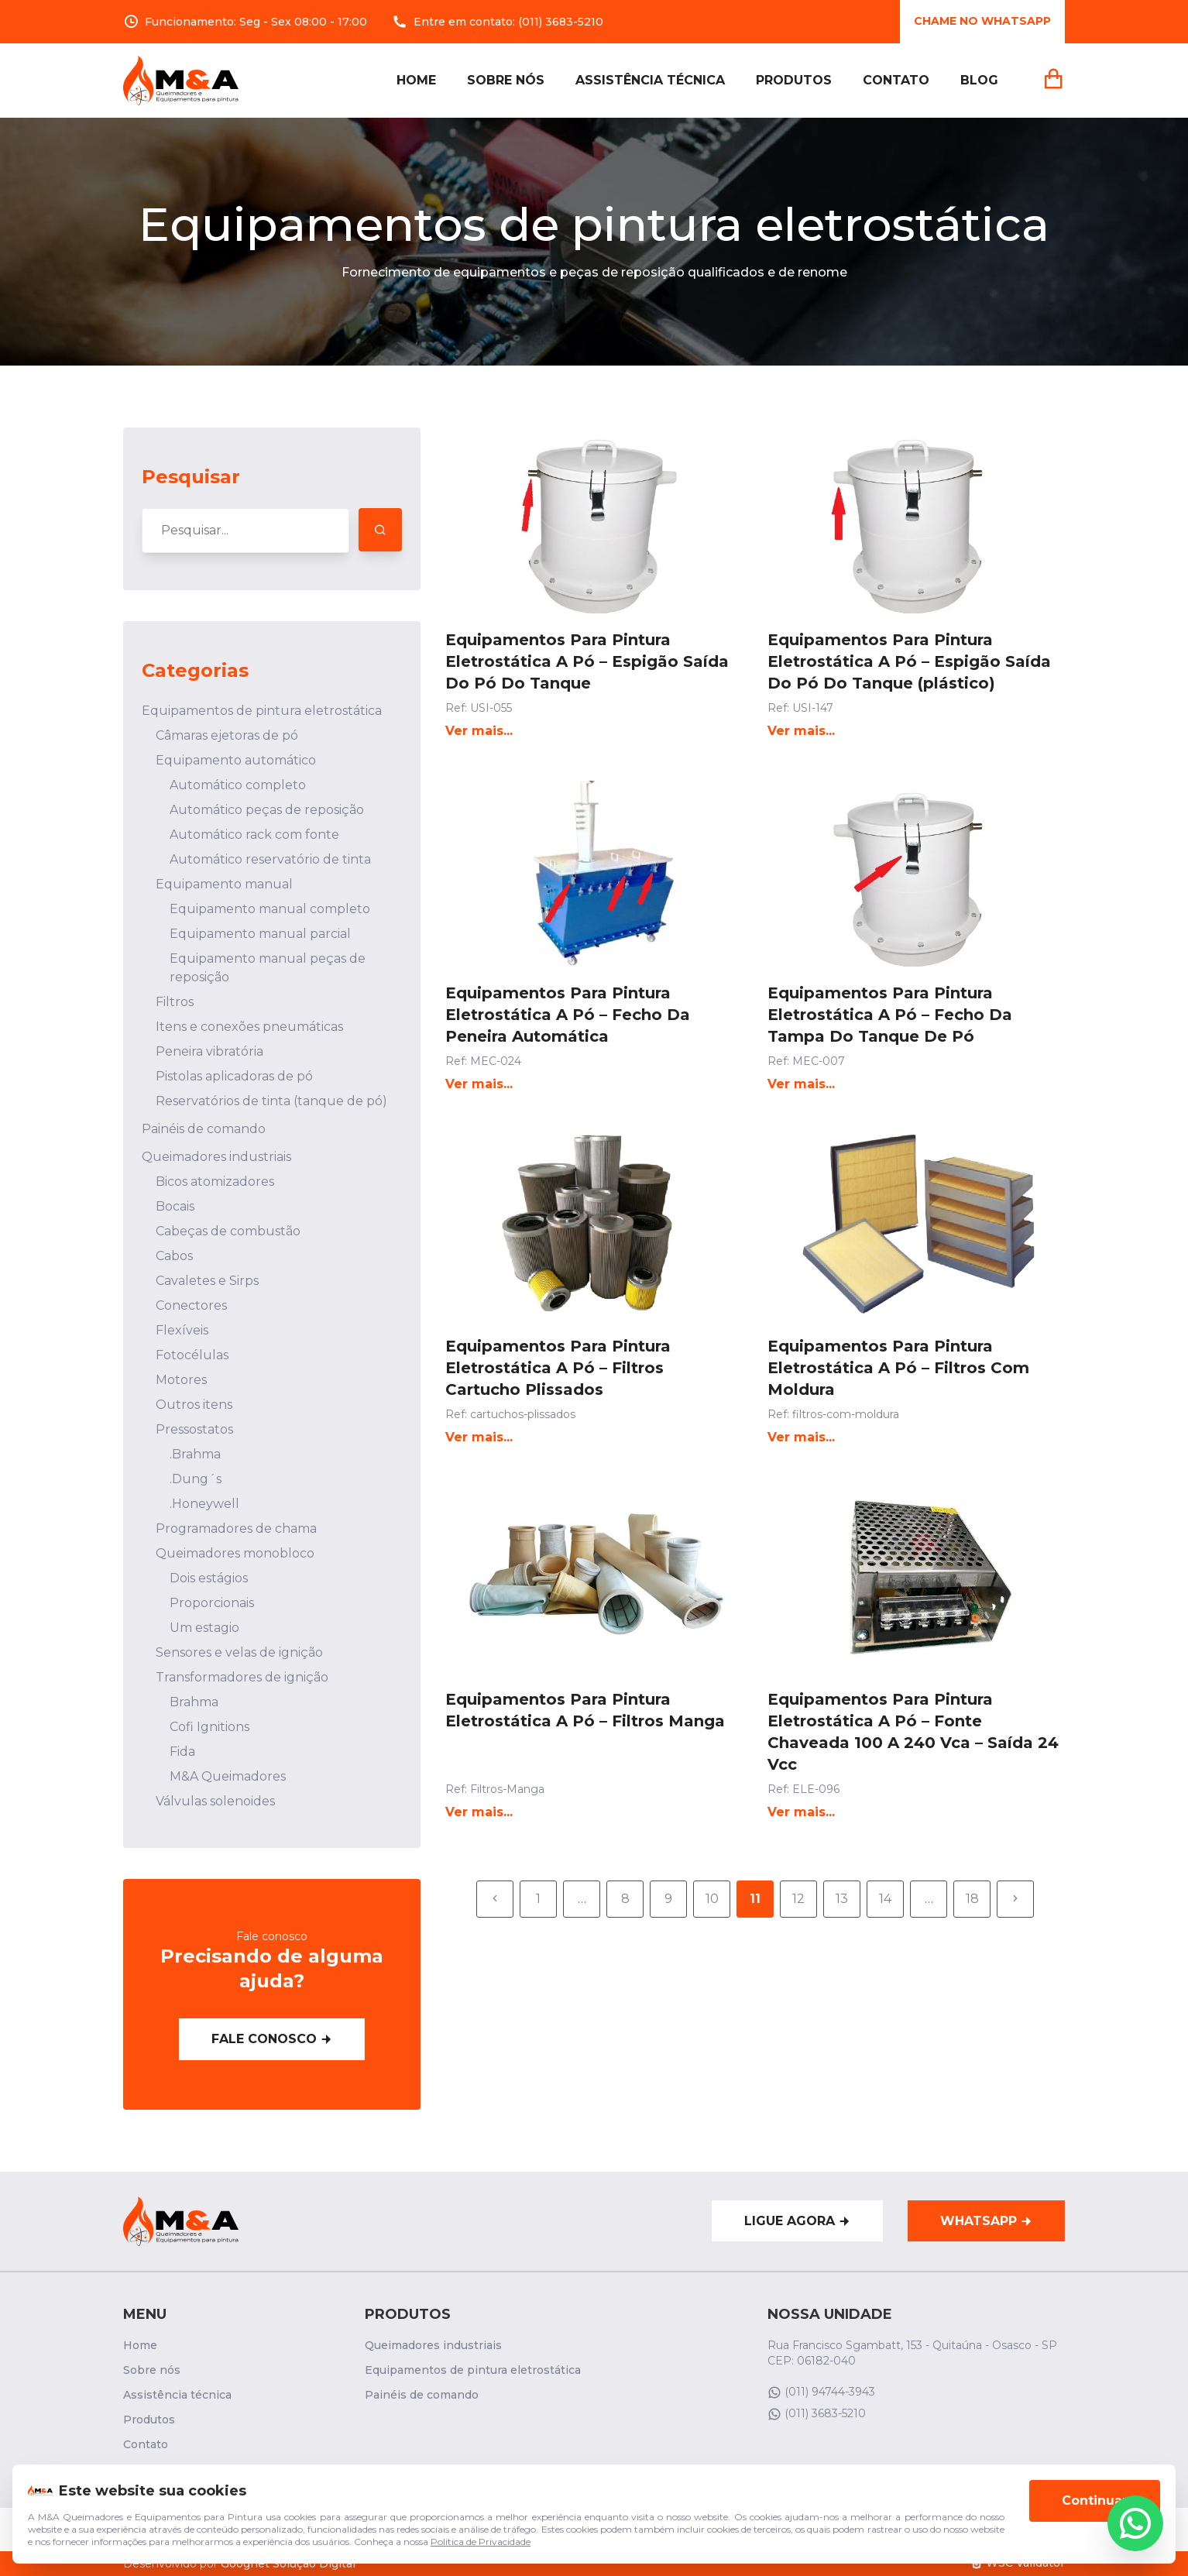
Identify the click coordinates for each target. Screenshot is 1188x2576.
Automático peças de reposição (267, 809)
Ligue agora (797, 2221)
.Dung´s (195, 1479)
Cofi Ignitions (209, 1726)
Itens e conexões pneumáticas (249, 1026)
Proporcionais (212, 1602)
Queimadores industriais (216, 1156)
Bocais (175, 1206)
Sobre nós (505, 80)
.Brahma (195, 1454)
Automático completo (238, 785)
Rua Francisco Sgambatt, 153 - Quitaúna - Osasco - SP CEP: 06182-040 (912, 2353)
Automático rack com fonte (254, 834)
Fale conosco (271, 2039)
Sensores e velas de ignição (239, 1652)
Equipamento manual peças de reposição (268, 967)
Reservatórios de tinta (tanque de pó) (271, 1101)
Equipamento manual (224, 884)
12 (798, 1898)
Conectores (191, 1305)
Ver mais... (479, 730)
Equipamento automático (236, 760)
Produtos (794, 80)
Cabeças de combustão (228, 1231)
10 (712, 1898)
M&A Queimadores (228, 1776)
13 (842, 1898)
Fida (182, 1751)
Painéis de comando (204, 1128)
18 (972, 1898)
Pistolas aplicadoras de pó (234, 1076)
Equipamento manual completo (270, 909)
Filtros (175, 1001)
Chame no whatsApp (982, 21)
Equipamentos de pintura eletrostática (262, 710)
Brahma (194, 1702)
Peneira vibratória (209, 1051)
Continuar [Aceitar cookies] (1095, 2518)
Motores (181, 1379)
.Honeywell (204, 1503)
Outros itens (194, 1404)
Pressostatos (194, 1429)
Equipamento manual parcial (260, 933)
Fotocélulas (192, 1355)
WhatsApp (986, 2221)
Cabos (174, 1256)
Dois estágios (209, 1578)
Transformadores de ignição (242, 1677)
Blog (979, 80)
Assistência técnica (650, 80)
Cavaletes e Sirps (207, 1280)
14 (885, 1898)
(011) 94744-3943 (821, 2392)
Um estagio (204, 1627)
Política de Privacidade (480, 2559)
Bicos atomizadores (215, 1181)
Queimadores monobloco (235, 1553)
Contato (896, 80)
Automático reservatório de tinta (270, 859)
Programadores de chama (236, 1528)
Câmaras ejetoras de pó (227, 735)
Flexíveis (182, 1330)
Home (416, 80)
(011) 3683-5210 (560, 22)
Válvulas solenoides (215, 1801)
